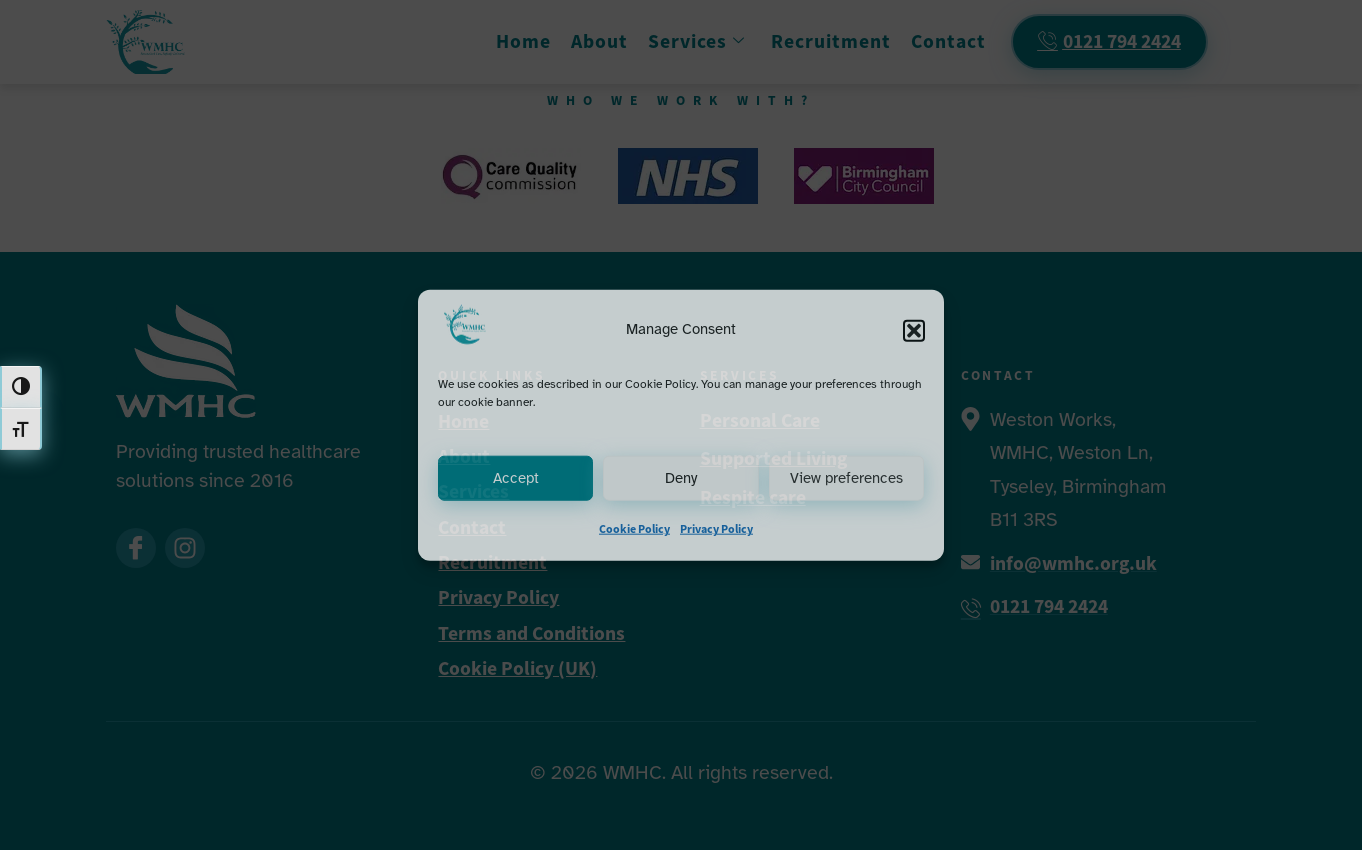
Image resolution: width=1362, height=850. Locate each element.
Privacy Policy (716, 528)
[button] (914, 330)
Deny (681, 479)
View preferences (846, 479)
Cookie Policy (634, 528)
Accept (516, 479)
